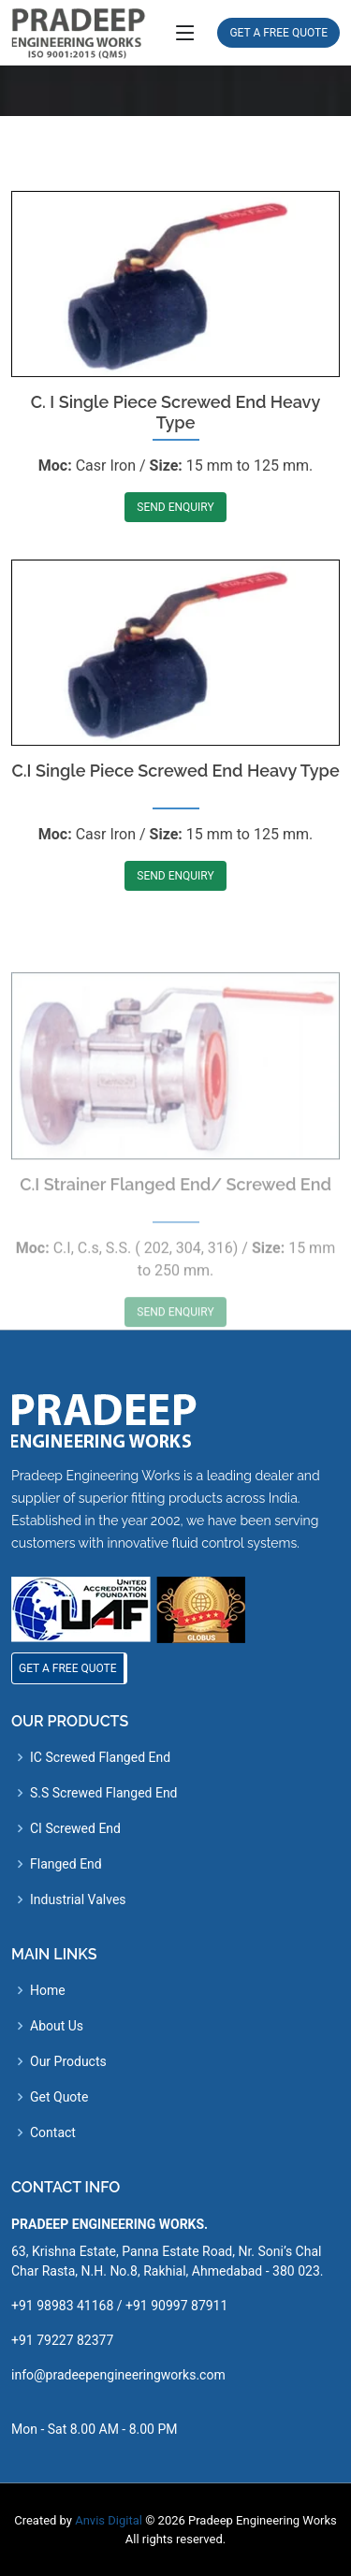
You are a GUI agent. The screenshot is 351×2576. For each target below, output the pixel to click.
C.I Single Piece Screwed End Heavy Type (175, 824)
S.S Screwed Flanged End (104, 1792)
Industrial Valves (78, 1899)
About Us (56, 2025)
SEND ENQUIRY (175, 546)
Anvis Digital (108, 2520)
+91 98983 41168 (62, 2305)
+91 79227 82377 (62, 2340)
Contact (53, 2132)
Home (48, 1990)
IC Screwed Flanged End (100, 1757)
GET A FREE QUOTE (278, 32)
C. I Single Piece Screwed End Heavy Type (175, 451)
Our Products (68, 2061)
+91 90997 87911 (176, 2305)
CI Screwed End (75, 1828)
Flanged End (66, 1863)
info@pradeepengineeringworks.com (118, 2374)
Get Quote (59, 2096)
